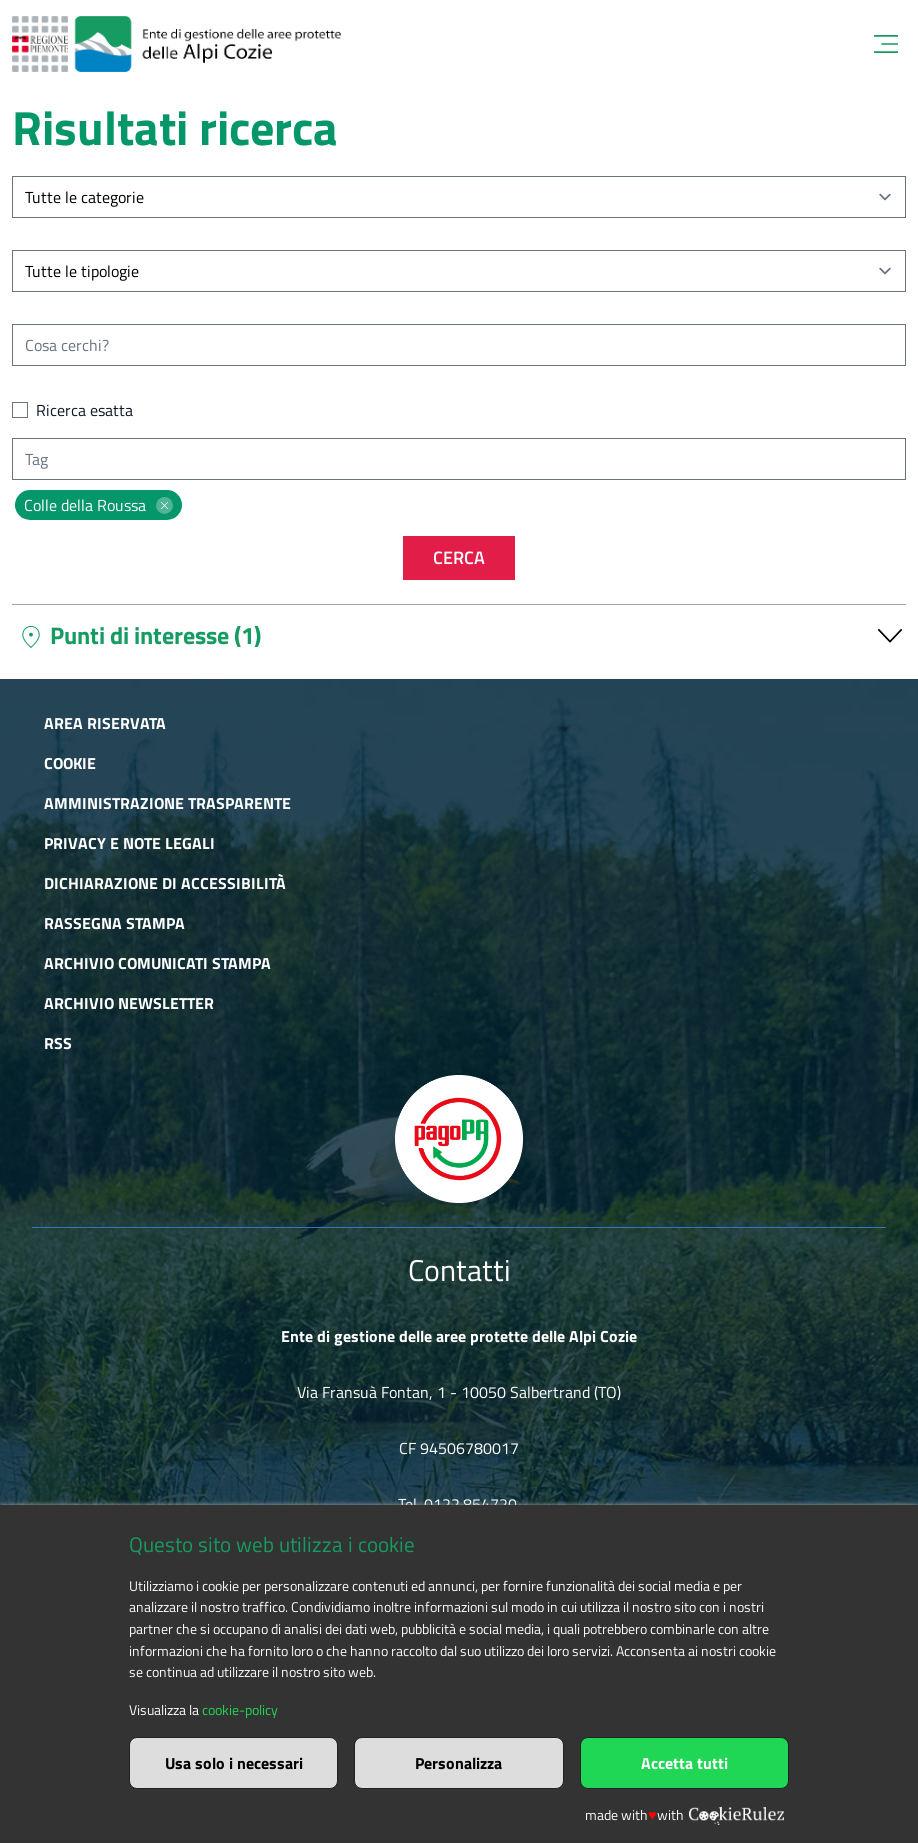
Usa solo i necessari (234, 1763)
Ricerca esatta (84, 410)
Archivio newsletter (129, 1003)
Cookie (70, 763)
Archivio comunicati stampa (157, 963)
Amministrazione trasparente (167, 803)
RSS (58, 1043)
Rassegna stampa (114, 923)
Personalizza (458, 1763)
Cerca (459, 557)
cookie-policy (240, 1710)
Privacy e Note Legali (129, 843)
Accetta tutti (684, 1763)
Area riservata (105, 723)
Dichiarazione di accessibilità (165, 883)
